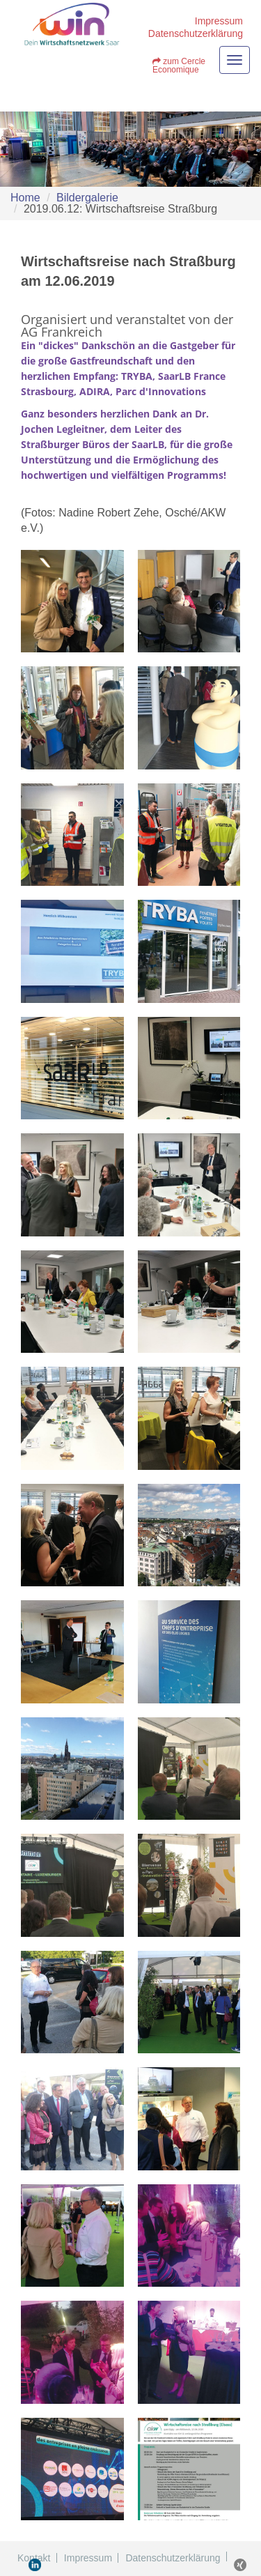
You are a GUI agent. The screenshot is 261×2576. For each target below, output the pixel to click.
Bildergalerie (87, 198)
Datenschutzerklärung (195, 33)
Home (25, 198)
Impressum (219, 20)
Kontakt (33, 2557)
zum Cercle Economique (178, 65)
